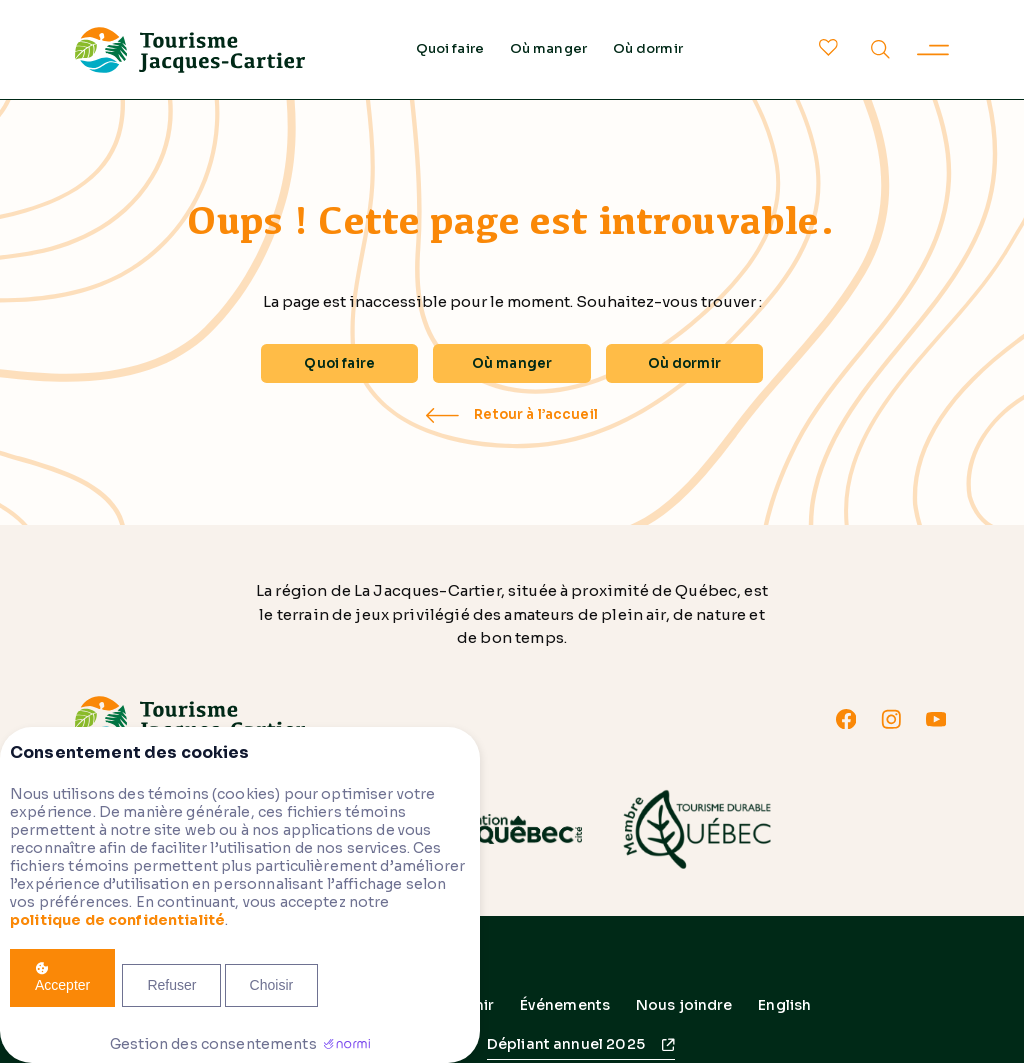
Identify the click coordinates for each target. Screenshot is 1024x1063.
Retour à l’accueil (536, 415)
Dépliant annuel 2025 (566, 1044)
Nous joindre (684, 1005)
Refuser (171, 985)
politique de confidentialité (117, 920)
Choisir (272, 985)
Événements (565, 1005)
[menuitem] (784, 1005)
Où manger (548, 48)
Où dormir (648, 48)
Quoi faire (450, 48)
